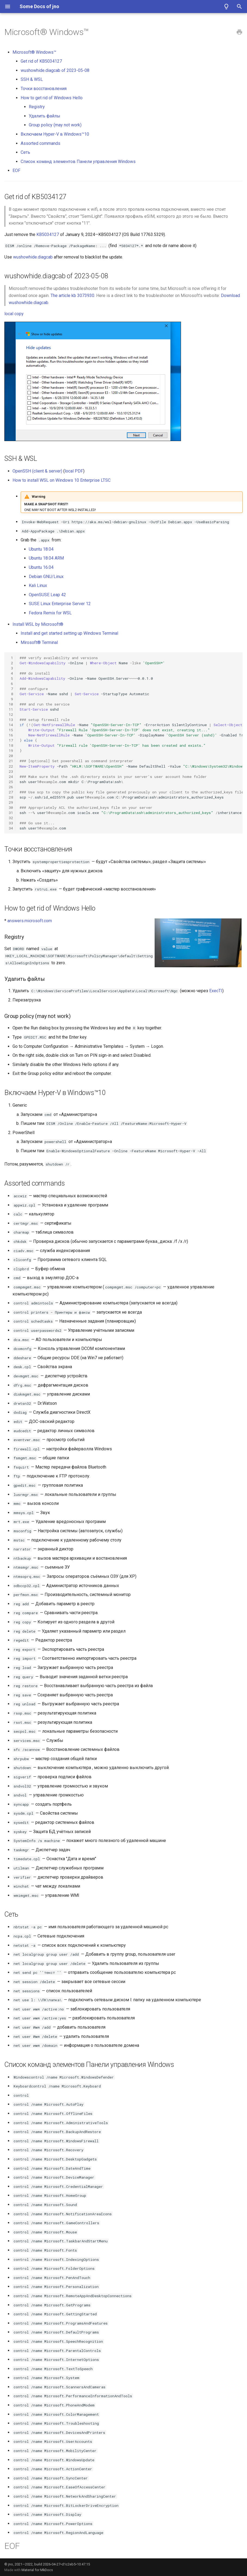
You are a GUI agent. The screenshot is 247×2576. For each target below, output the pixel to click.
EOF (16, 170)
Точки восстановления (44, 88)
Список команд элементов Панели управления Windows (78, 161)
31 (11, 812)
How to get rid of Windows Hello (52, 97)
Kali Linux (38, 585)
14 (11, 724)
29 (11, 802)
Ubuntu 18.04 (41, 549)
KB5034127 (47, 234)
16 (11, 735)
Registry (37, 106)
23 (11, 771)
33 (11, 823)
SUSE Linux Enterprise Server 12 (60, 603)
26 (11, 786)
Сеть (25, 152)
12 (11, 714)
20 (11, 755)
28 (11, 797)
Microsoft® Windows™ (34, 52)
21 (11, 760)
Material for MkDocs (37, 2570)
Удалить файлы (44, 116)
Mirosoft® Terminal (39, 642)
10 (11, 704)
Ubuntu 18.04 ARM (46, 558)
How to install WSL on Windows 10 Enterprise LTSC (61, 480)
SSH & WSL (32, 79)
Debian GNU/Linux (46, 576)
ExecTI (215, 990)
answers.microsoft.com (29, 920)
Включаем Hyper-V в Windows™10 (55, 134)
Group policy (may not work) (55, 124)
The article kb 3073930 (72, 295)
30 (11, 807)
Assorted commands (40, 143)
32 (11, 817)
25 (11, 781)
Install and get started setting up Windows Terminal (69, 633)
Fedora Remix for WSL (50, 612)
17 (11, 740)
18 (11, 745)
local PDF (74, 471)
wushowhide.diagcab (33, 257)
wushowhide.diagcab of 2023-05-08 (55, 70)
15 (11, 729)
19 (11, 750)
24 (11, 776)
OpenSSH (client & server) (37, 471)
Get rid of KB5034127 (41, 61)
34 (11, 828)
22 (11, 766)
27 (11, 792)
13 (11, 719)
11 (11, 709)
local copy (14, 313)
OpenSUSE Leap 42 (47, 594)
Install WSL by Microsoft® (37, 624)
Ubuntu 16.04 (41, 567)
